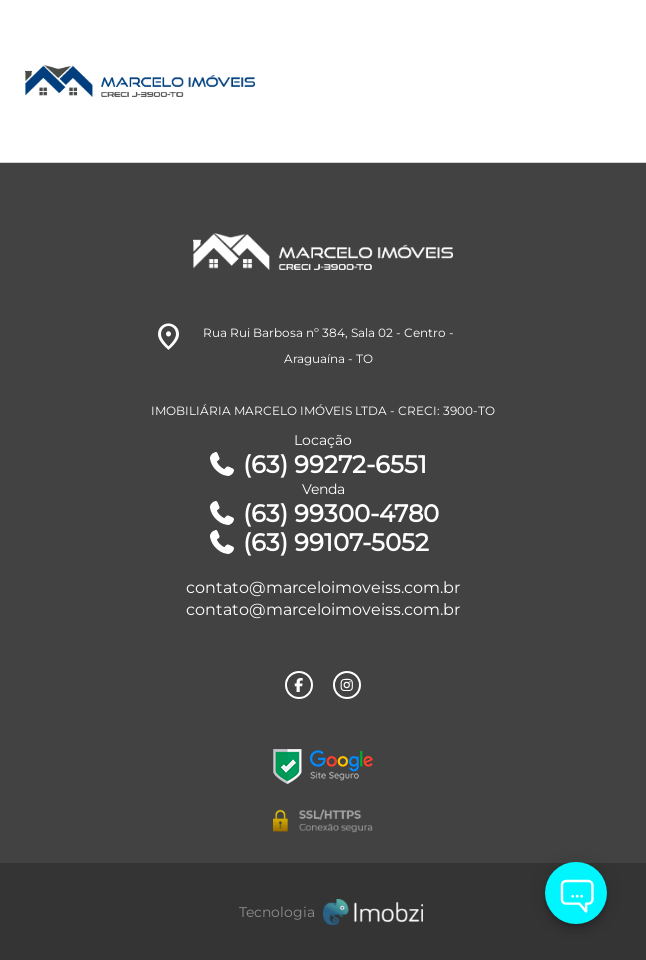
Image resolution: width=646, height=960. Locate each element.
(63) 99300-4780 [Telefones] (323, 513)
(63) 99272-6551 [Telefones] (317, 464)
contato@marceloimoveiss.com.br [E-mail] (323, 587)
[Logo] (248, 81)
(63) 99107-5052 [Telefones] (318, 542)
